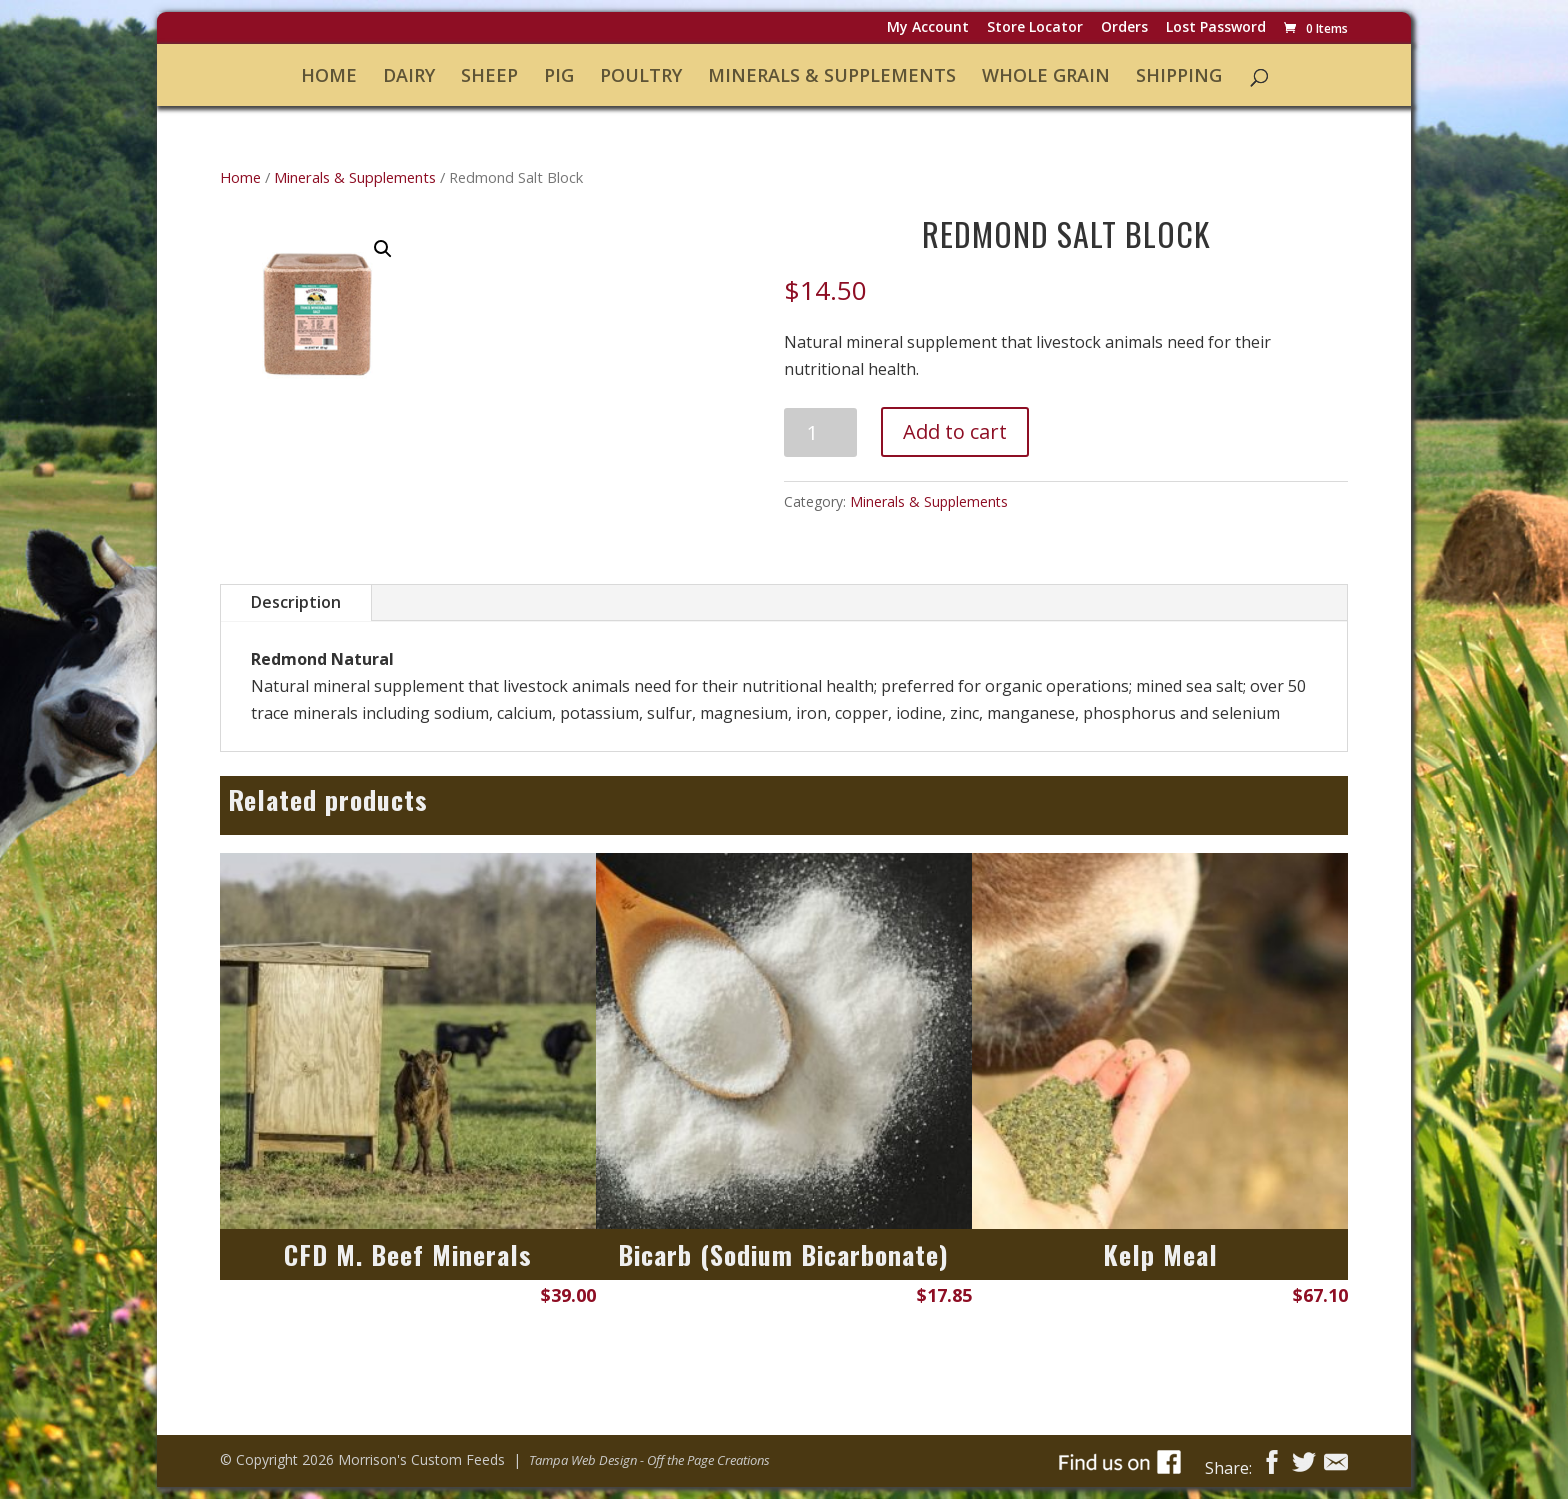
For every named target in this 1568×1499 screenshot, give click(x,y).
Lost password (1216, 28)
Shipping (1179, 76)
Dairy (409, 76)
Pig (559, 76)
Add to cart (955, 431)
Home (329, 76)
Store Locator (1035, 28)
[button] (383, 249)
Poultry (641, 76)
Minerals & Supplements (832, 76)
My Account (928, 28)
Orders (1124, 28)
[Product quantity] (820, 432)
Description (296, 602)
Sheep (489, 76)
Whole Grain (1046, 76)
